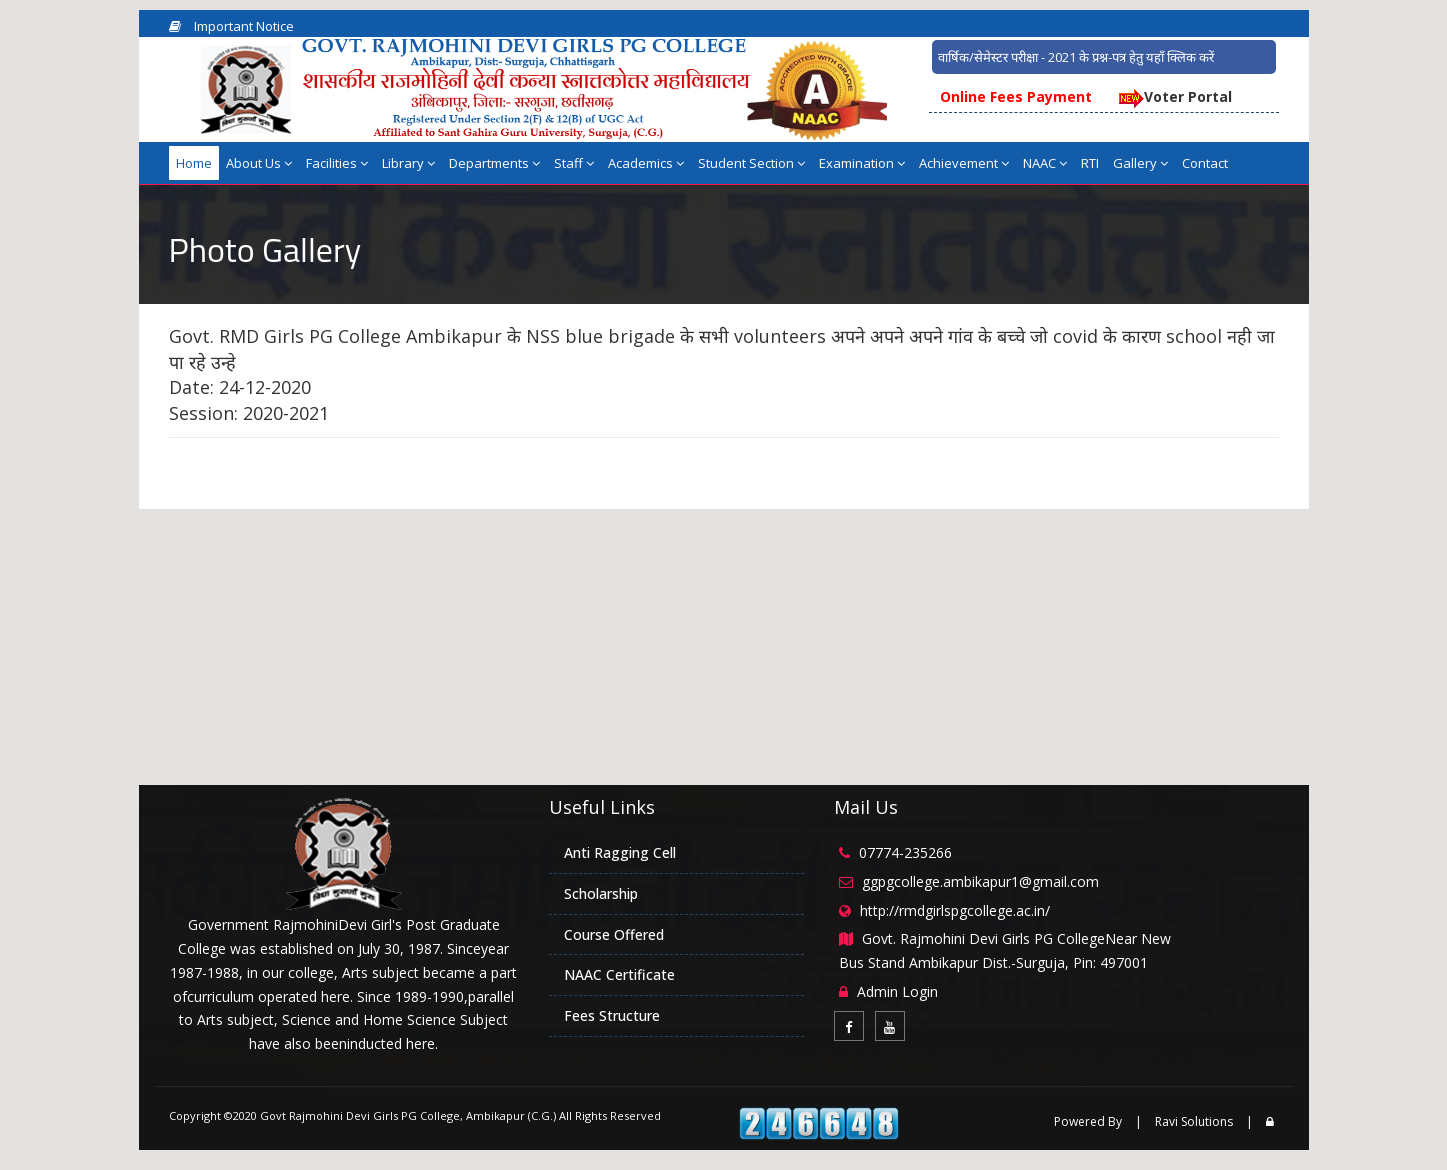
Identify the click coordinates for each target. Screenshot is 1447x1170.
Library (408, 163)
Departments (494, 163)
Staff (574, 163)
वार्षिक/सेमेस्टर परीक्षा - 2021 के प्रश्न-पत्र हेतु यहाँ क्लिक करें (1076, 57)
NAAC (1045, 163)
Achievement (964, 163)
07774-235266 (905, 852)
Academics (646, 163)
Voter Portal (1174, 96)
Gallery (1140, 163)
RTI (1090, 163)
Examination (862, 163)
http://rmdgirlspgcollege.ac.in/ (955, 910)
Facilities (337, 163)
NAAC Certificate (619, 974)
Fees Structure (612, 1015)
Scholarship (601, 893)
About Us (259, 163)
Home (194, 163)
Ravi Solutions (1194, 1121)
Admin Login (897, 991)
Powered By (1088, 1121)
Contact (1205, 163)
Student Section (751, 163)
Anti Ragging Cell (620, 852)
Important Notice (231, 26)
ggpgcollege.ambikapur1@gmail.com (980, 881)
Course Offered (614, 934)
